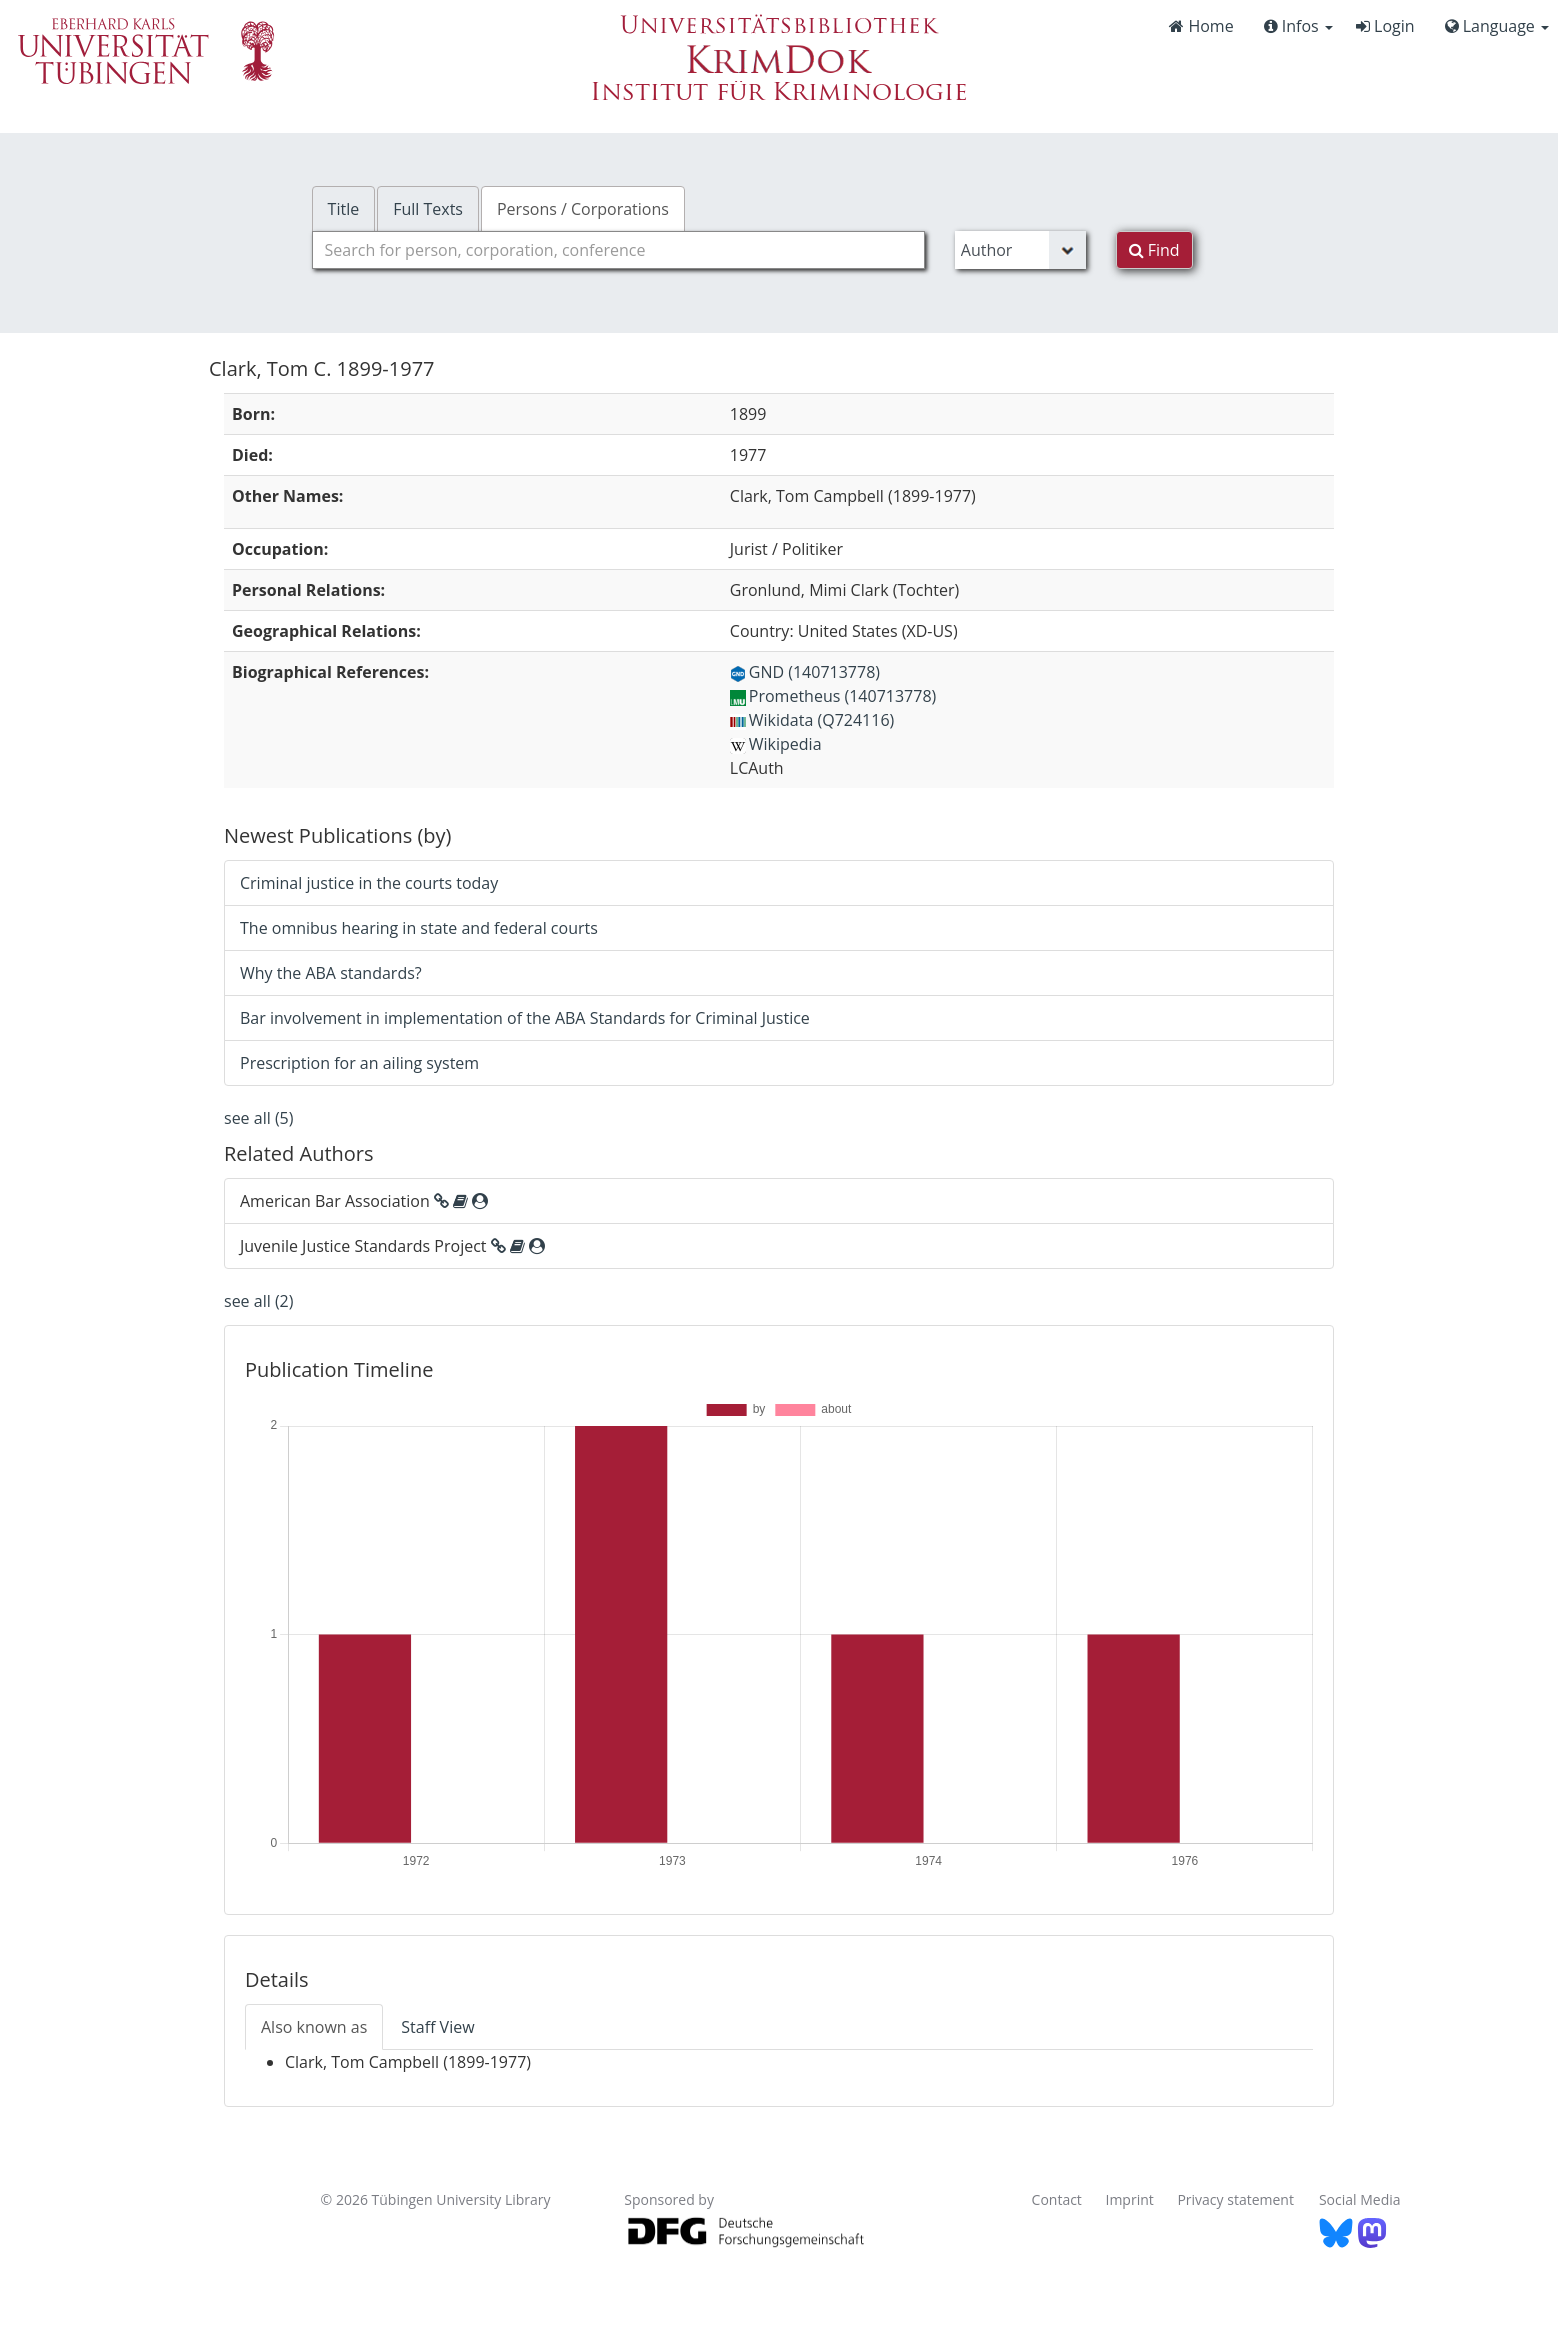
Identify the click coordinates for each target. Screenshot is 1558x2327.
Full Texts (428, 209)
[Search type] (1020, 250)
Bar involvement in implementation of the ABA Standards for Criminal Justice (525, 1018)
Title (344, 209)
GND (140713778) (805, 672)
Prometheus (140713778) (833, 696)
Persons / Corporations (583, 209)
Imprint (1130, 2199)
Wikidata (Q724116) (812, 720)
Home (1201, 26)
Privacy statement (1235, 2199)
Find (1154, 250)
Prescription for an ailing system (359, 1063)
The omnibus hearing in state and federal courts (419, 928)
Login (1385, 26)
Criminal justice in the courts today (369, 883)
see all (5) (258, 1118)
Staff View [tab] (437, 2027)
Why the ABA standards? (331, 973)
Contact (1057, 2199)
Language (1497, 26)
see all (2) (258, 1301)
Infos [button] (1298, 26)
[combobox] (618, 250)
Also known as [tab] (314, 2027)
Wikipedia (776, 744)
